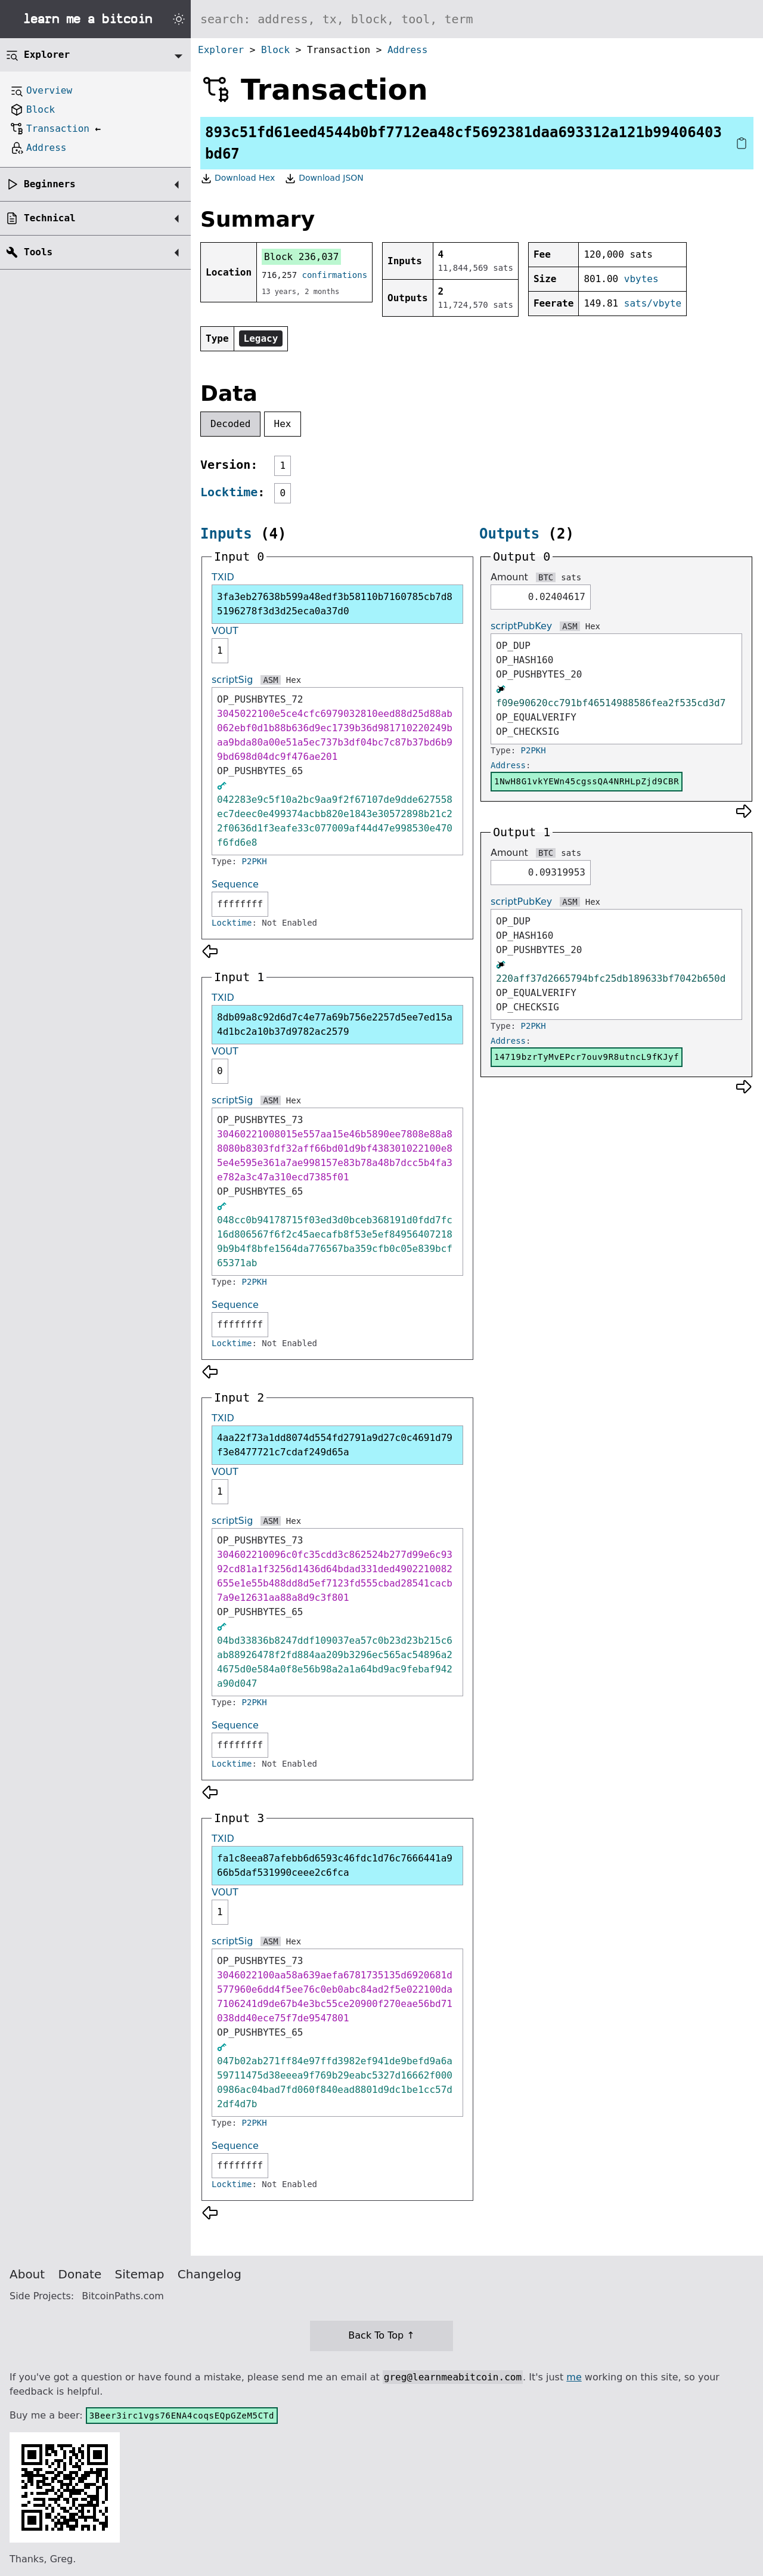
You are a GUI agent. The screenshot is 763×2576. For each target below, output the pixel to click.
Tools (38, 252)
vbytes (641, 278)
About (27, 2274)
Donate (80, 2274)
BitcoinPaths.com (123, 2296)
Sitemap (140, 2274)
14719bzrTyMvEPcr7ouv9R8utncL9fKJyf (586, 1057)
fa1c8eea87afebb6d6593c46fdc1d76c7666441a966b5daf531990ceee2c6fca (334, 1865)
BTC (545, 577)
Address (407, 49)
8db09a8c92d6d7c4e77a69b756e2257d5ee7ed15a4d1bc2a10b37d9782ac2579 (334, 1024)
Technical (50, 218)
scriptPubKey (521, 626)
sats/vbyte (652, 303)
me (573, 2377)
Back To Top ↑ (381, 2335)
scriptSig (232, 679)
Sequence (235, 884)
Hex (282, 423)
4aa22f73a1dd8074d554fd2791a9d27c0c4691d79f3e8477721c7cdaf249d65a (334, 1445)
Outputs (509, 533)
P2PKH (254, 861)
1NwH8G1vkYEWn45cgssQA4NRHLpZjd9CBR (586, 781)
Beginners (50, 184)
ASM (270, 680)
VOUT (225, 630)
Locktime (229, 492)
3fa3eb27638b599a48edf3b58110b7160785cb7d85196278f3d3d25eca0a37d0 (334, 604)
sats (571, 577)
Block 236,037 (301, 256)
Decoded (230, 423)
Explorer (221, 49)
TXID (223, 577)
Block (275, 49)
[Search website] (477, 19)
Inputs (226, 533)
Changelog (209, 2274)
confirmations (335, 275)
